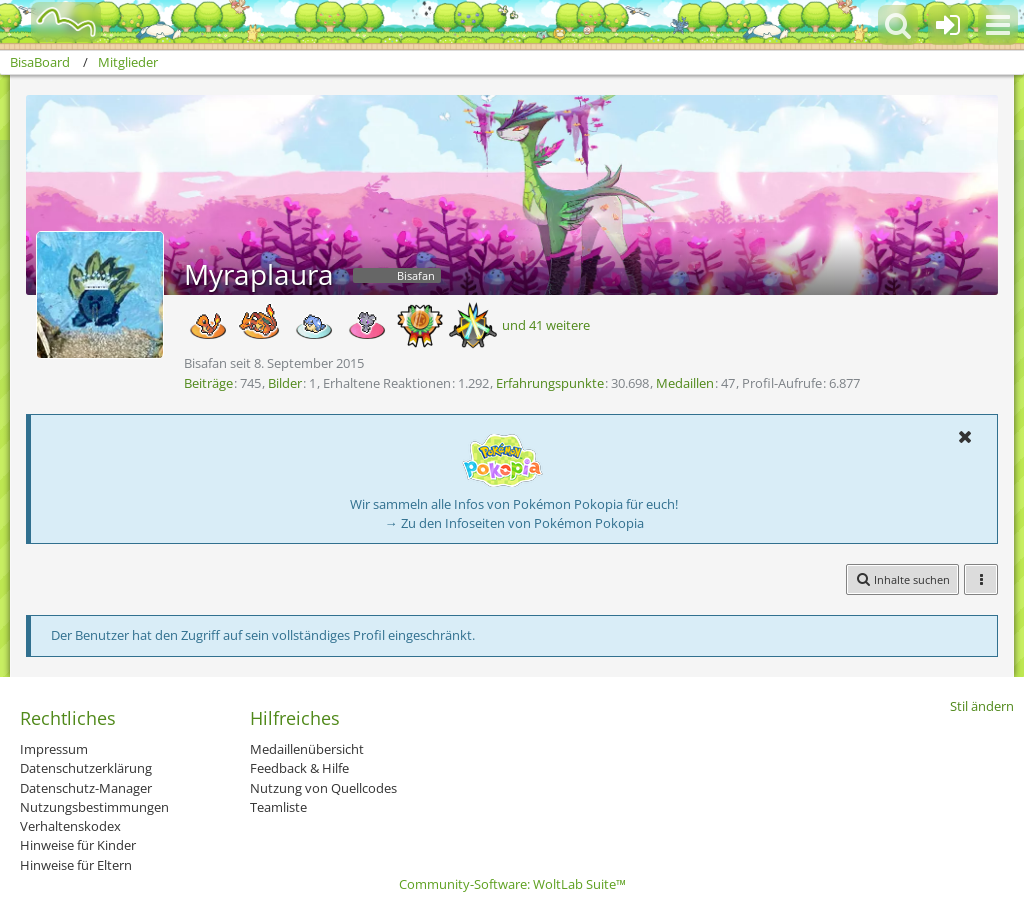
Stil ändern (982, 706)
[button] (998, 25)
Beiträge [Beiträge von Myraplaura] (208, 383)
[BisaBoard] (53, 22)
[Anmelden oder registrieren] (948, 25)
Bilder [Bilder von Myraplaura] (285, 383)
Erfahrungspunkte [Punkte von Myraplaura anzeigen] (550, 383)
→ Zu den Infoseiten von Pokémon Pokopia (514, 523)
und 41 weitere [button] (546, 325)
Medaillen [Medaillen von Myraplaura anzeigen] (685, 383)
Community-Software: (512, 884)
